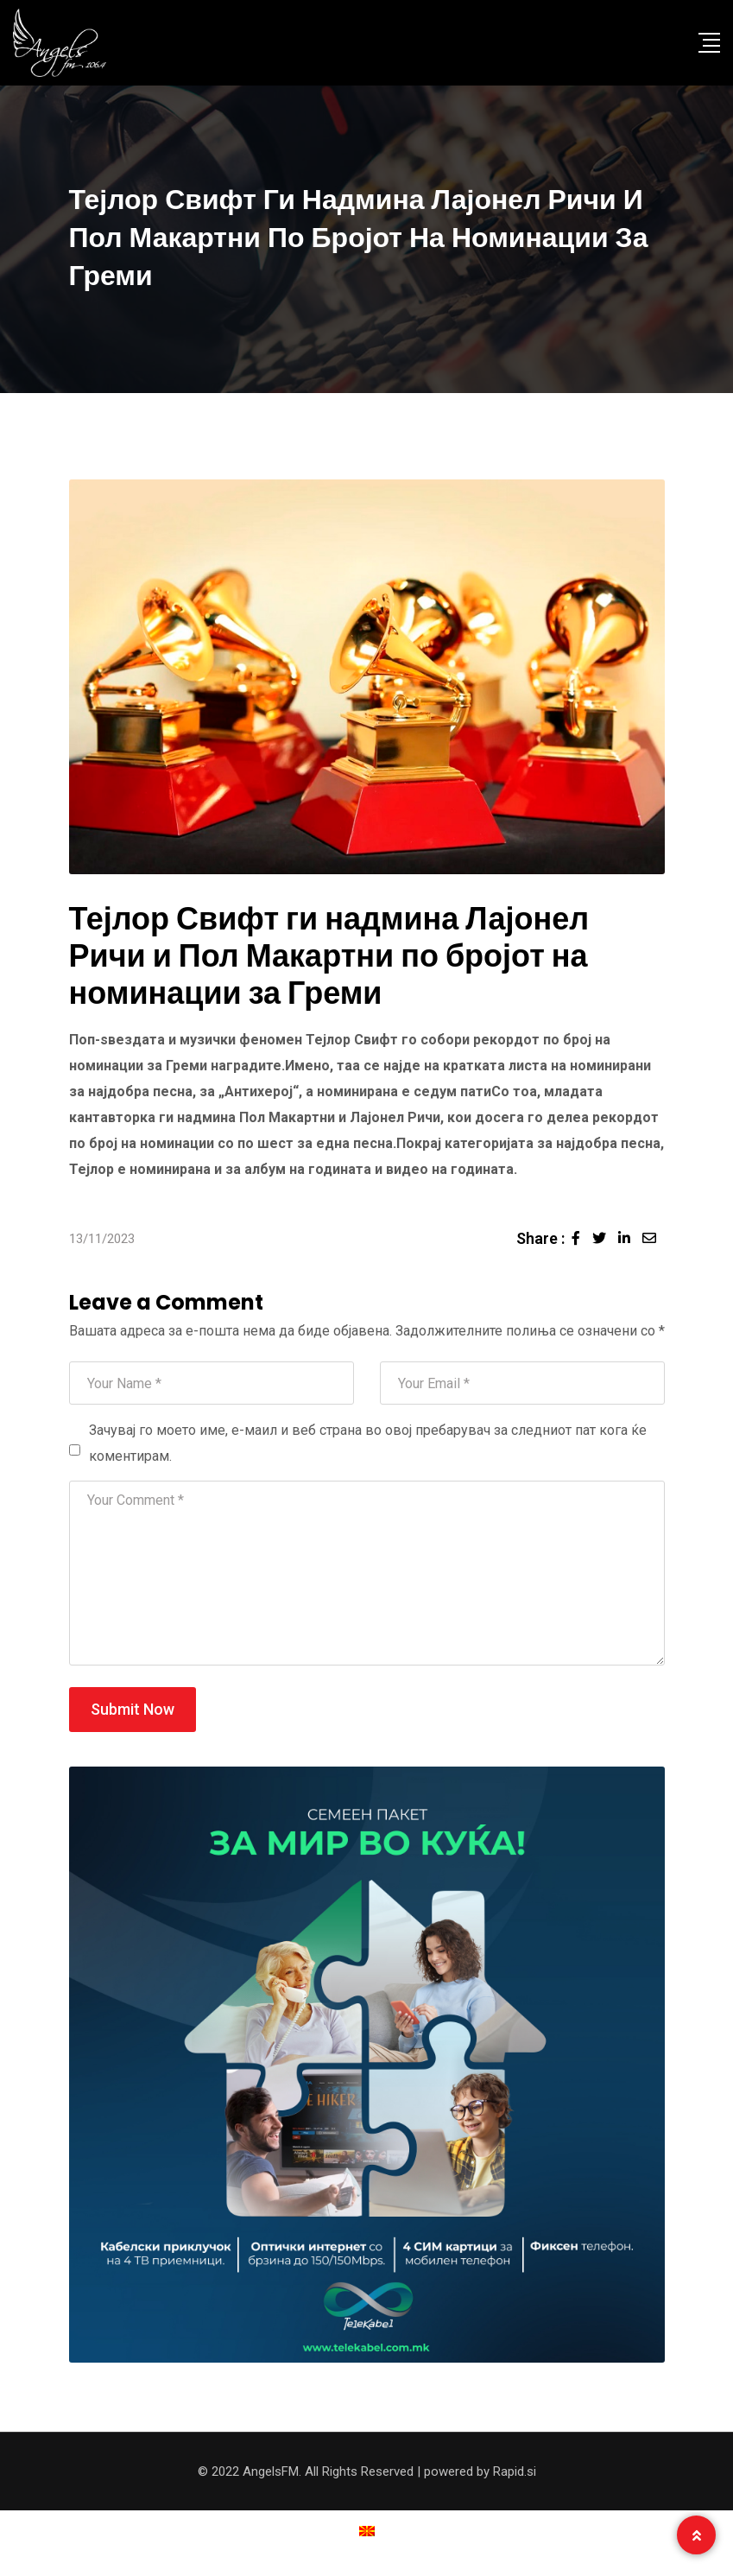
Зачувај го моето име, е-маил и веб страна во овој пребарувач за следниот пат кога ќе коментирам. (368, 1443)
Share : (540, 1238)
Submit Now (132, 1709)
